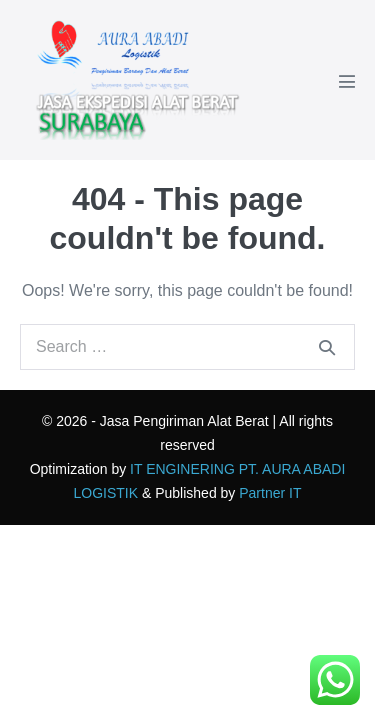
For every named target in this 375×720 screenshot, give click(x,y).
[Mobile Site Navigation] (347, 81)
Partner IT (270, 493)
